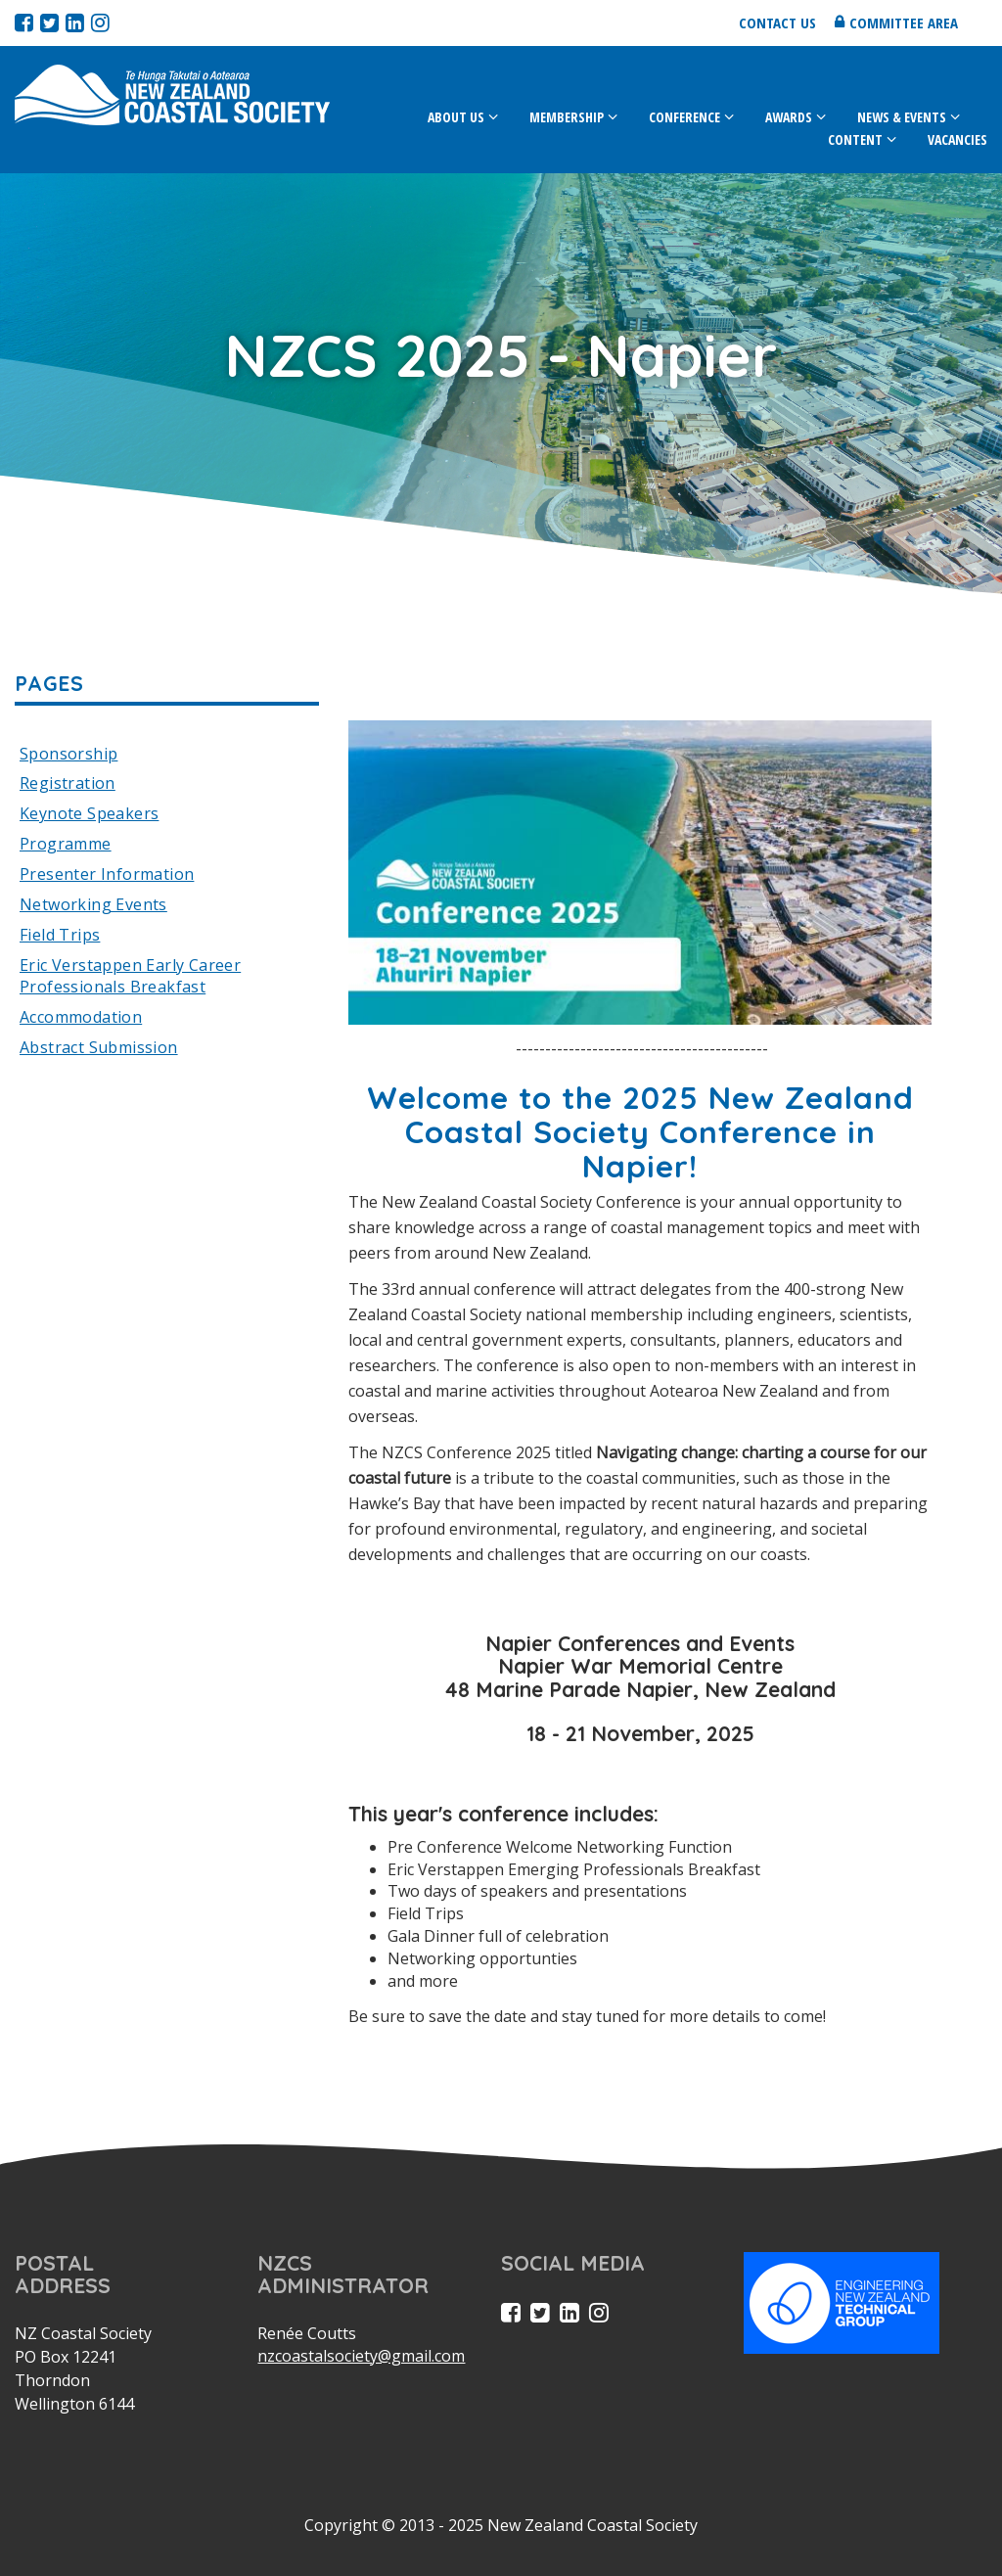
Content (855, 139)
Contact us (777, 22)
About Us (456, 117)
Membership (566, 117)
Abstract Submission (99, 1047)
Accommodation (81, 1017)
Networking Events (93, 904)
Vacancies (957, 139)
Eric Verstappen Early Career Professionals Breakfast (130, 976)
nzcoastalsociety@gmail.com (361, 2356)
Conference (684, 117)
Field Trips (60, 934)
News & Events (901, 117)
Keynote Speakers (89, 813)
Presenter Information (107, 874)
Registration (67, 783)
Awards (788, 117)
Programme (66, 843)
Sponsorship (68, 753)
